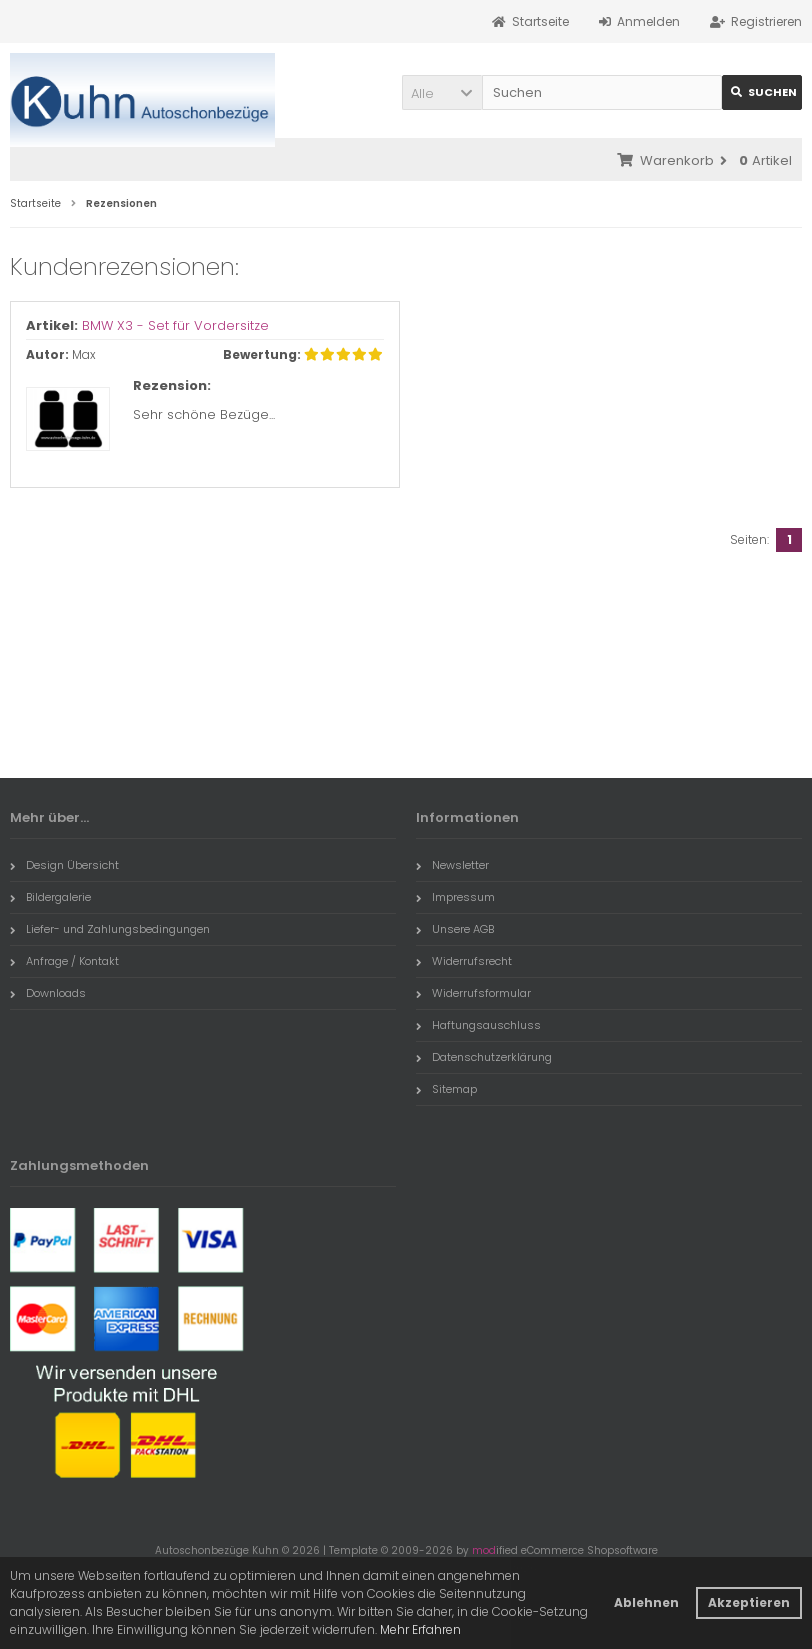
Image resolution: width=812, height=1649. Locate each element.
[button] (442, 92)
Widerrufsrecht (464, 961)
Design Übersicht (64, 865)
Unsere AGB (455, 929)
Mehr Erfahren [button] (420, 1629)
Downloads (48, 993)
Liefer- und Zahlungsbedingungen (110, 929)
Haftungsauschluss (478, 1025)
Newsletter (452, 865)
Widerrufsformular (473, 993)
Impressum (455, 897)
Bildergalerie (50, 897)
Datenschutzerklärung (484, 1057)
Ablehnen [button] (646, 1602)
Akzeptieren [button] (749, 1602)
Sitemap (446, 1089)
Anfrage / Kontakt (64, 961)
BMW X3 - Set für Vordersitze (175, 325)
